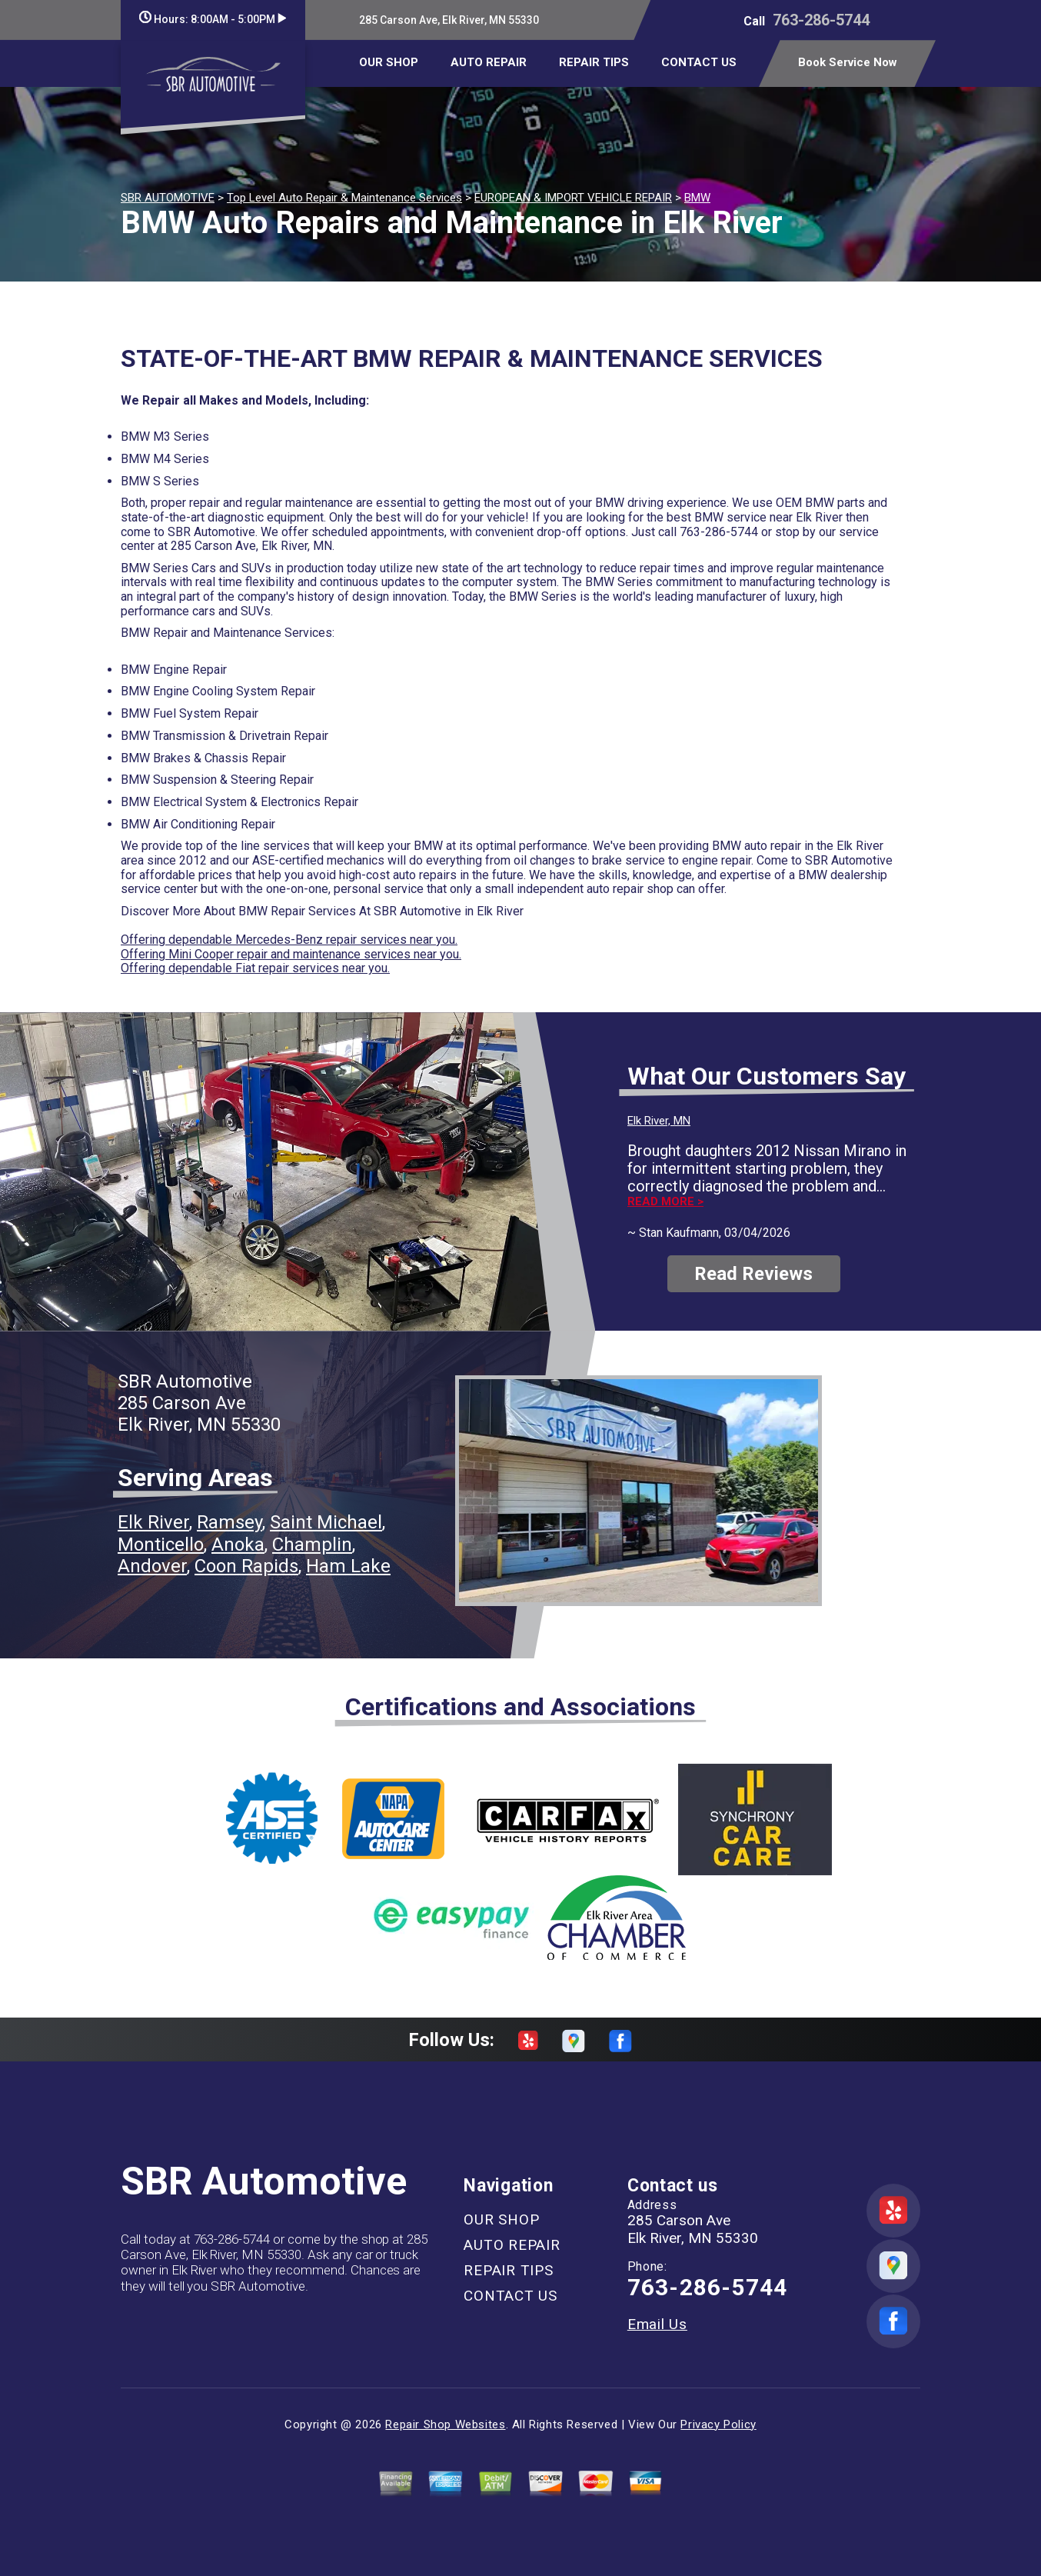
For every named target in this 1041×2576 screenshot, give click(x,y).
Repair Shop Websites (445, 2424)
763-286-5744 (821, 20)
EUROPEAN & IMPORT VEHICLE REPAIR (573, 198)
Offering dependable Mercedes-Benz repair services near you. (289, 939)
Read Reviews (753, 1274)
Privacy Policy (718, 2424)
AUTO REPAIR (489, 62)
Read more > (665, 1201)
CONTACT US (699, 62)
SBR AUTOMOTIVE (168, 198)
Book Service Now (847, 62)
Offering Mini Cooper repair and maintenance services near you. (291, 954)
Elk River (153, 1522)
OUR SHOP (388, 62)
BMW (697, 198)
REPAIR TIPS (594, 62)
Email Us (657, 2324)
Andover (152, 1566)
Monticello (161, 1544)
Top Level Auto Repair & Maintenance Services (344, 198)
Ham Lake (348, 1566)
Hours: (212, 19)
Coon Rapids (246, 1566)
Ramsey (229, 1522)
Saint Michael (326, 1522)
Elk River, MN (658, 1121)
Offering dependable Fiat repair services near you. (255, 968)
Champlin (312, 1544)
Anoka (237, 1544)
